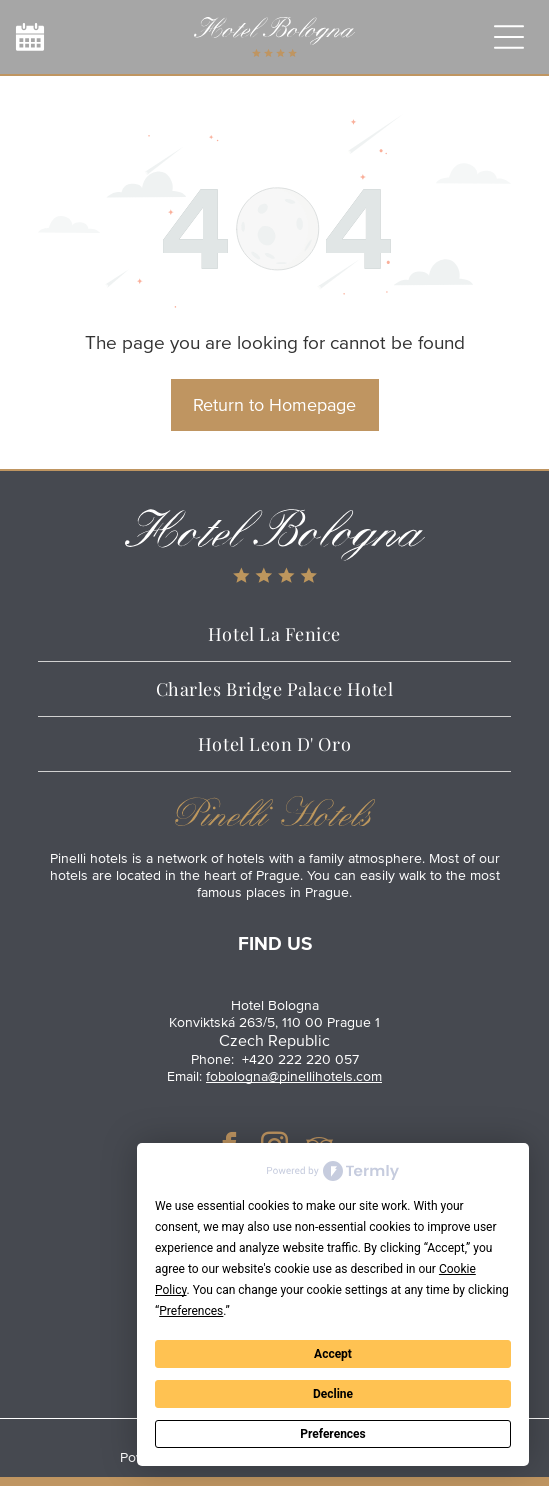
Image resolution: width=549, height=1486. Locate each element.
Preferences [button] (191, 1311)
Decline (333, 1394)
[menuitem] (274, 634)
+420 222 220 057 (300, 1059)
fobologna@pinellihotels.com (294, 1076)
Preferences (333, 1434)
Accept (333, 1354)
